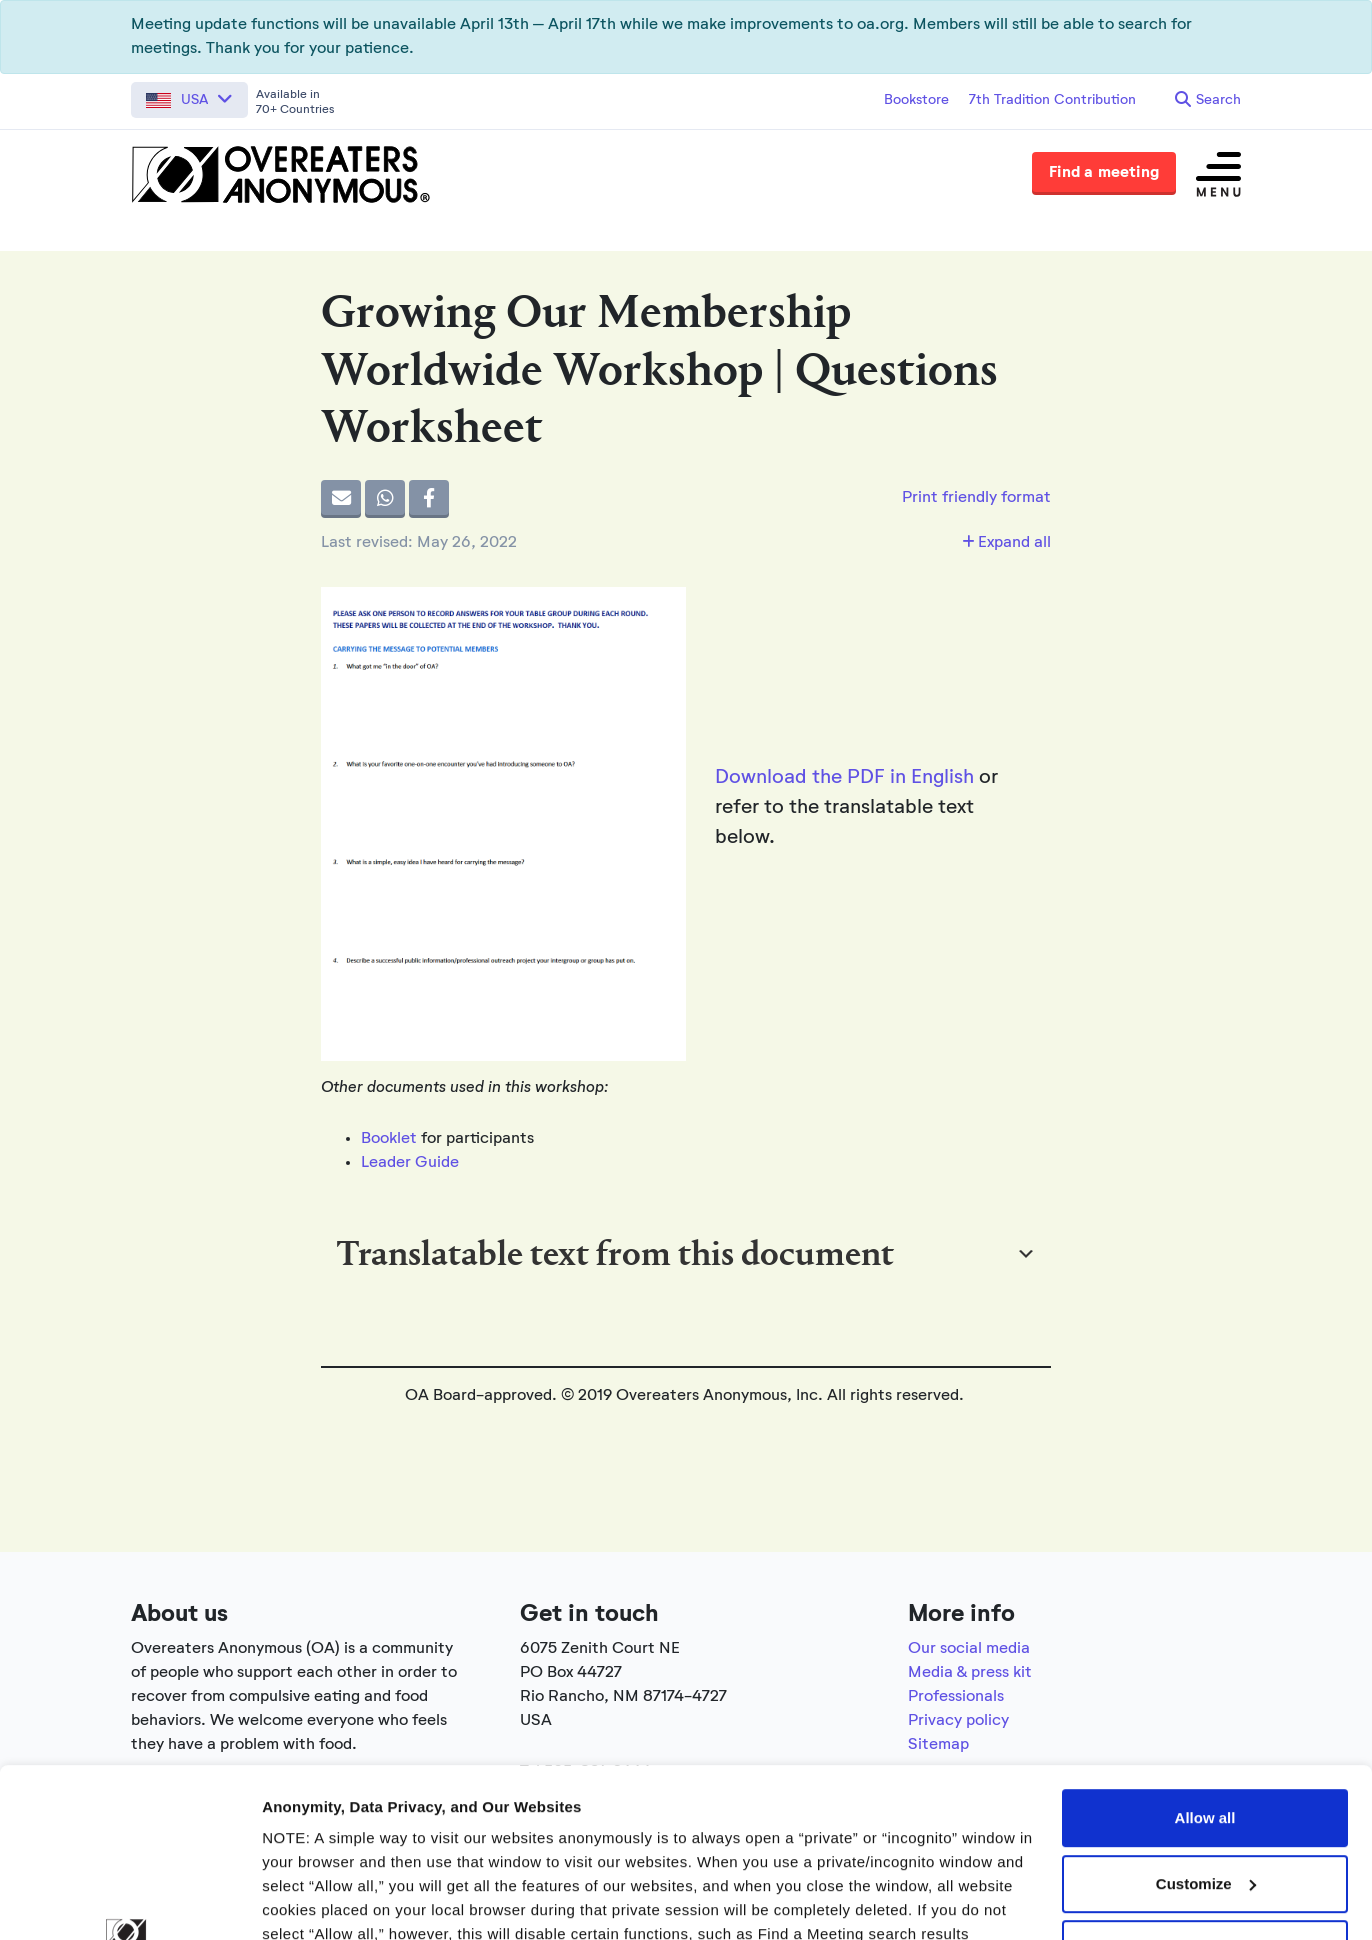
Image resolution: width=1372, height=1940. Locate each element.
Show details (308, 1900)
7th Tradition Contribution (1052, 100)
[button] (189, 100)
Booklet (389, 1139)
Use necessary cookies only (1205, 1790)
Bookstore (916, 100)
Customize (1206, 1725)
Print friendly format (976, 498)
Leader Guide (410, 1163)
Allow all (1205, 1659)
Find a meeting (1104, 173)
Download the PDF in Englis (839, 777)
